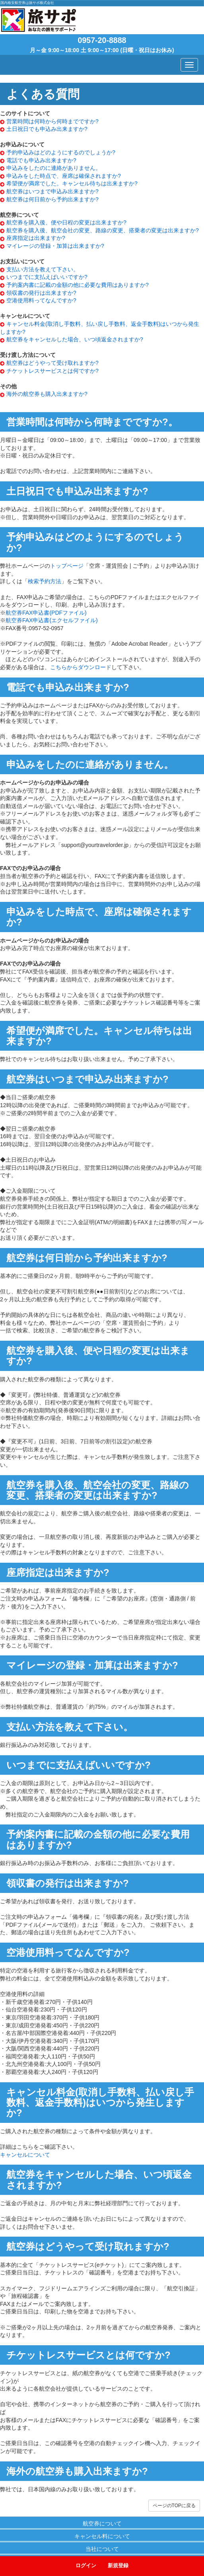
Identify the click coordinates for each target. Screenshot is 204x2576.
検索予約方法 (44, 581)
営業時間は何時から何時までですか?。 (92, 422)
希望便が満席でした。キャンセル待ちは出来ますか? (72, 183)
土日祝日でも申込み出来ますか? (46, 129)
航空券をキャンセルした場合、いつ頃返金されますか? (74, 339)
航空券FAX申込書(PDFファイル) (46, 612)
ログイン (86, 2565)
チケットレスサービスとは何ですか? (52, 371)
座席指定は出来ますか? (35, 238)
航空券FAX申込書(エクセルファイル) (52, 620)
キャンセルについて (25, 2155)
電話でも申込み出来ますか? (41, 160)
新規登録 (118, 2565)
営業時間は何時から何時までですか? (52, 121)
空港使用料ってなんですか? (41, 300)
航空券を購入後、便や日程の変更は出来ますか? (66, 222)
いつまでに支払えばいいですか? (46, 277)
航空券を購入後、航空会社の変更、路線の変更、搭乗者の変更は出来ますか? (102, 230)
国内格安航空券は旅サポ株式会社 (27, 3)
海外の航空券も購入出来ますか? (46, 394)
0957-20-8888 (102, 40)
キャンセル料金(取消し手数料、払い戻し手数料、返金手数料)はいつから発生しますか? (100, 2102)
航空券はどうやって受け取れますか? (52, 363)
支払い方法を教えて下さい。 (42, 269)
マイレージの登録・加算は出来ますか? (55, 246)
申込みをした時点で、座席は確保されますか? (63, 176)
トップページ (67, 566)
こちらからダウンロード (80, 667)
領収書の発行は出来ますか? (41, 293)
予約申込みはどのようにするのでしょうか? (60, 152)
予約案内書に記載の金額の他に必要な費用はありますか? (77, 285)
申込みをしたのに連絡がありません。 (53, 168)
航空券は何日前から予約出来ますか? (52, 199)
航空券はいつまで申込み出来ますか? (52, 191)
